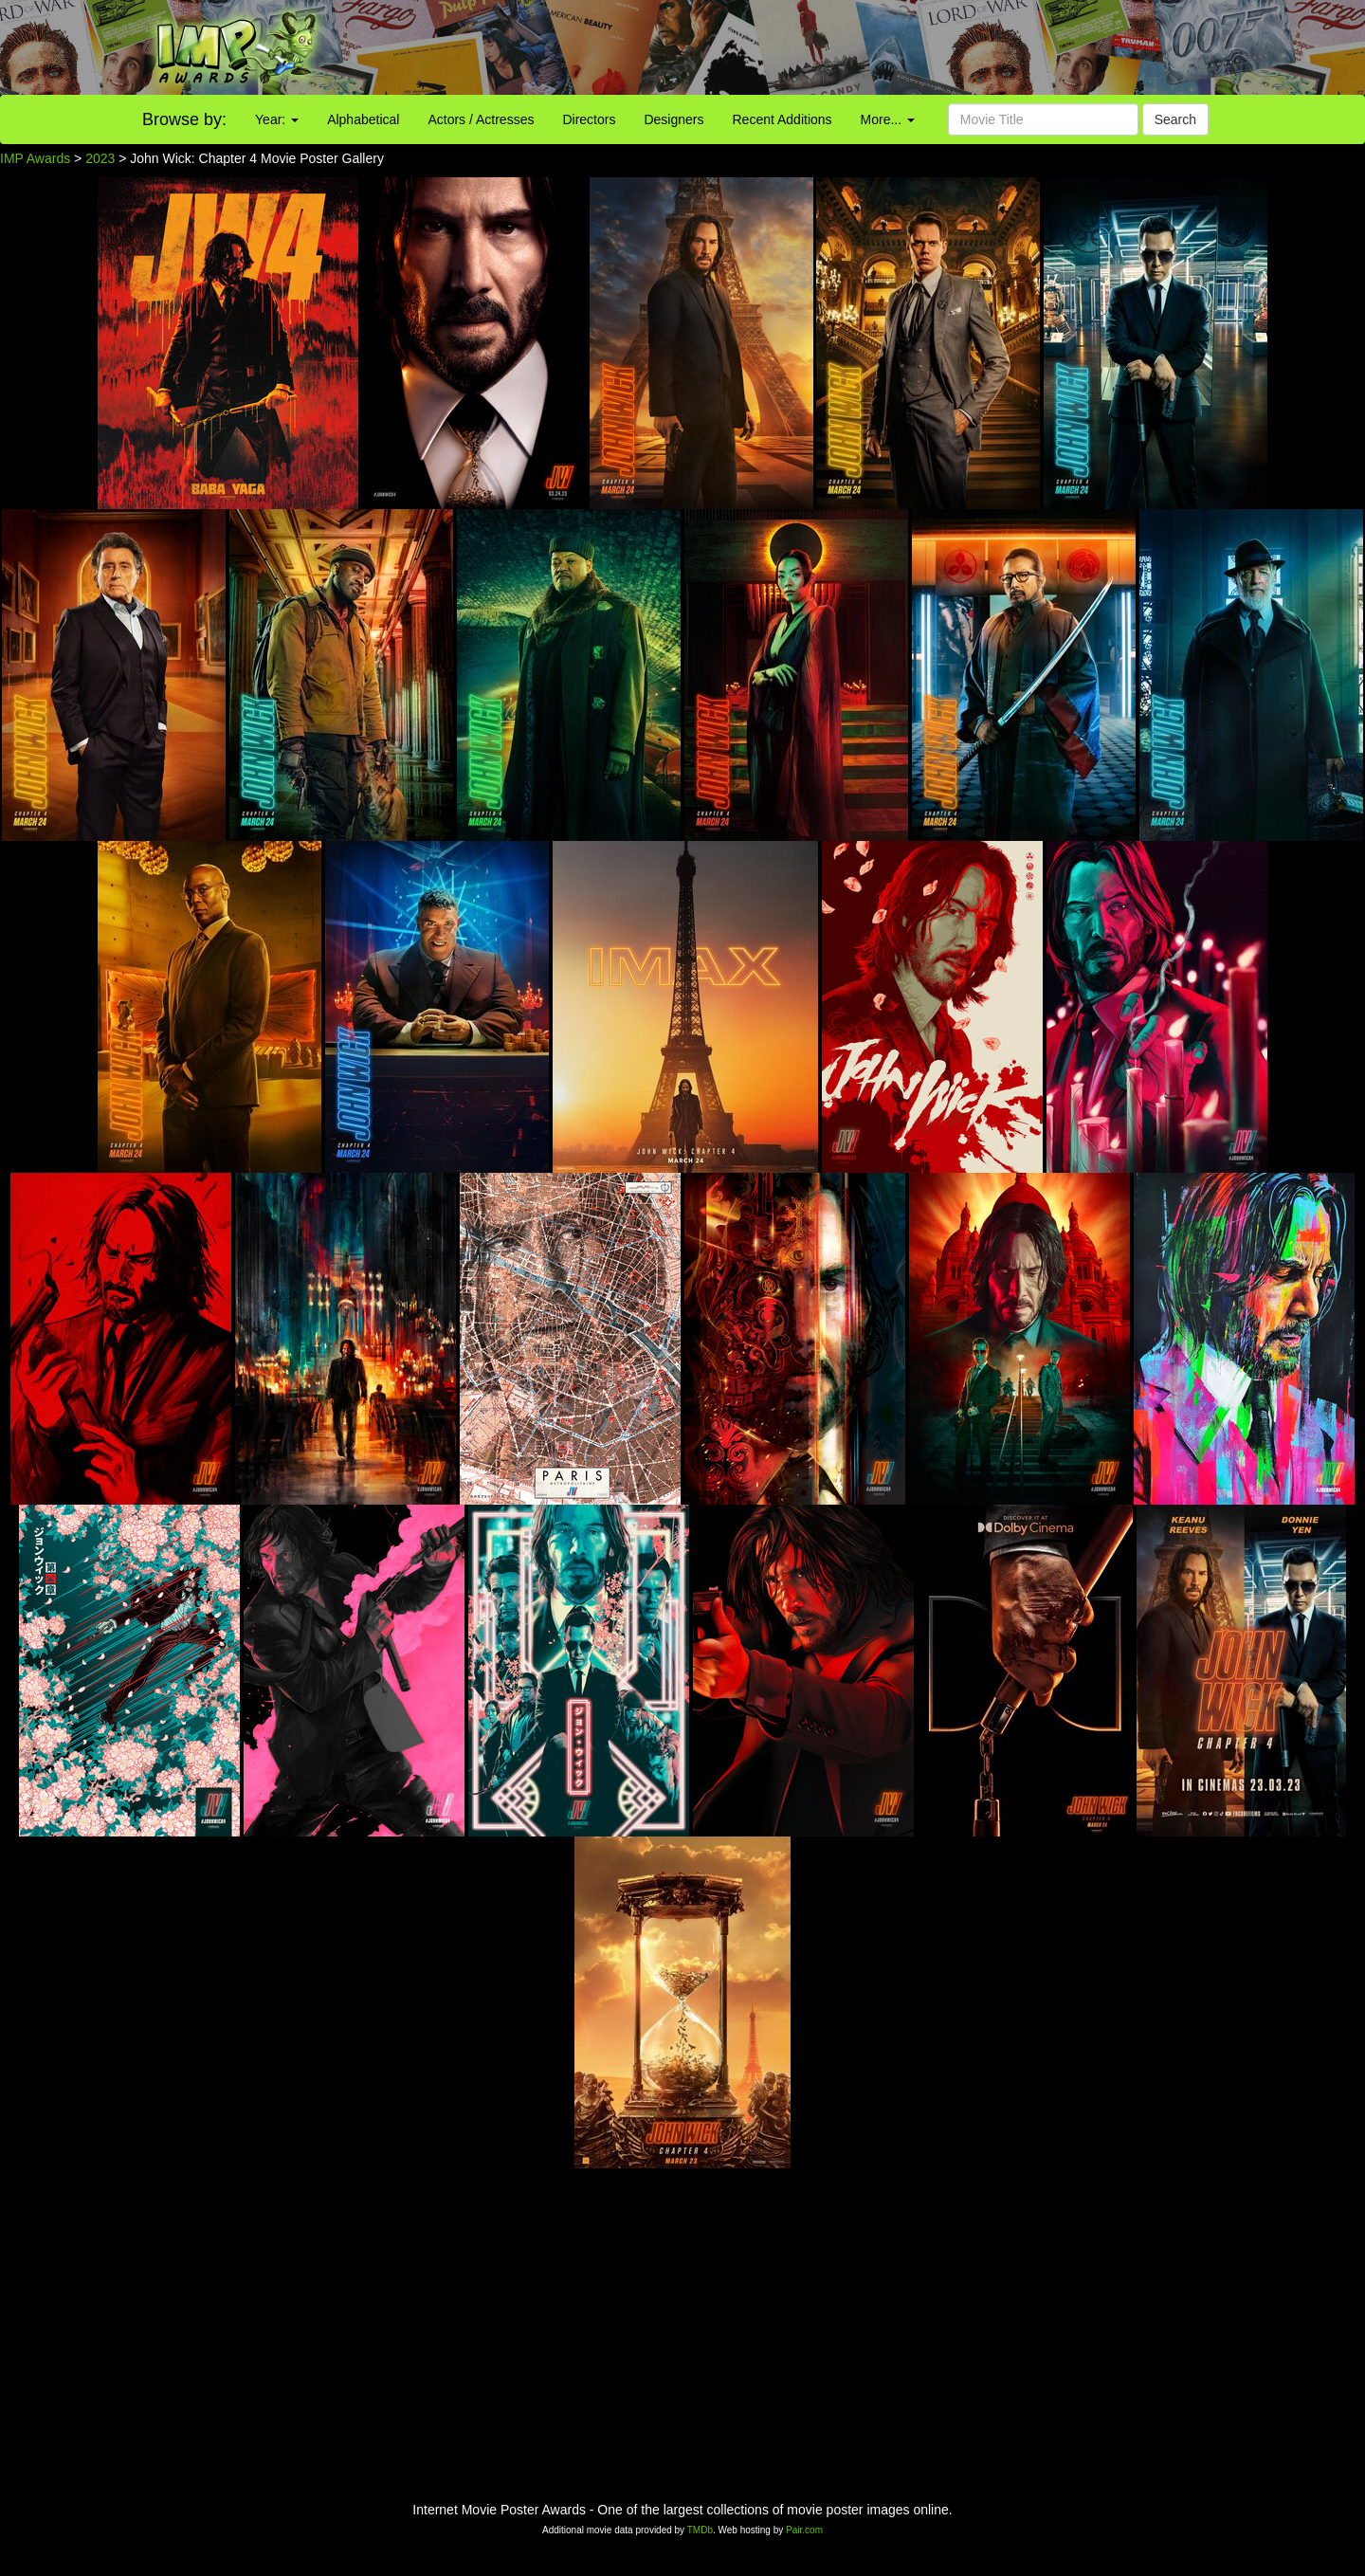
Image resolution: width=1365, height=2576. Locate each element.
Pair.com (804, 2530)
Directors (588, 119)
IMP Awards (35, 158)
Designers (673, 119)
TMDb (700, 2530)
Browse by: (184, 119)
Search (1175, 119)
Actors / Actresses (481, 119)
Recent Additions (782, 119)
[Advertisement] (853, 47)
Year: (277, 119)
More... (888, 119)
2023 (100, 158)
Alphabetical (363, 119)
